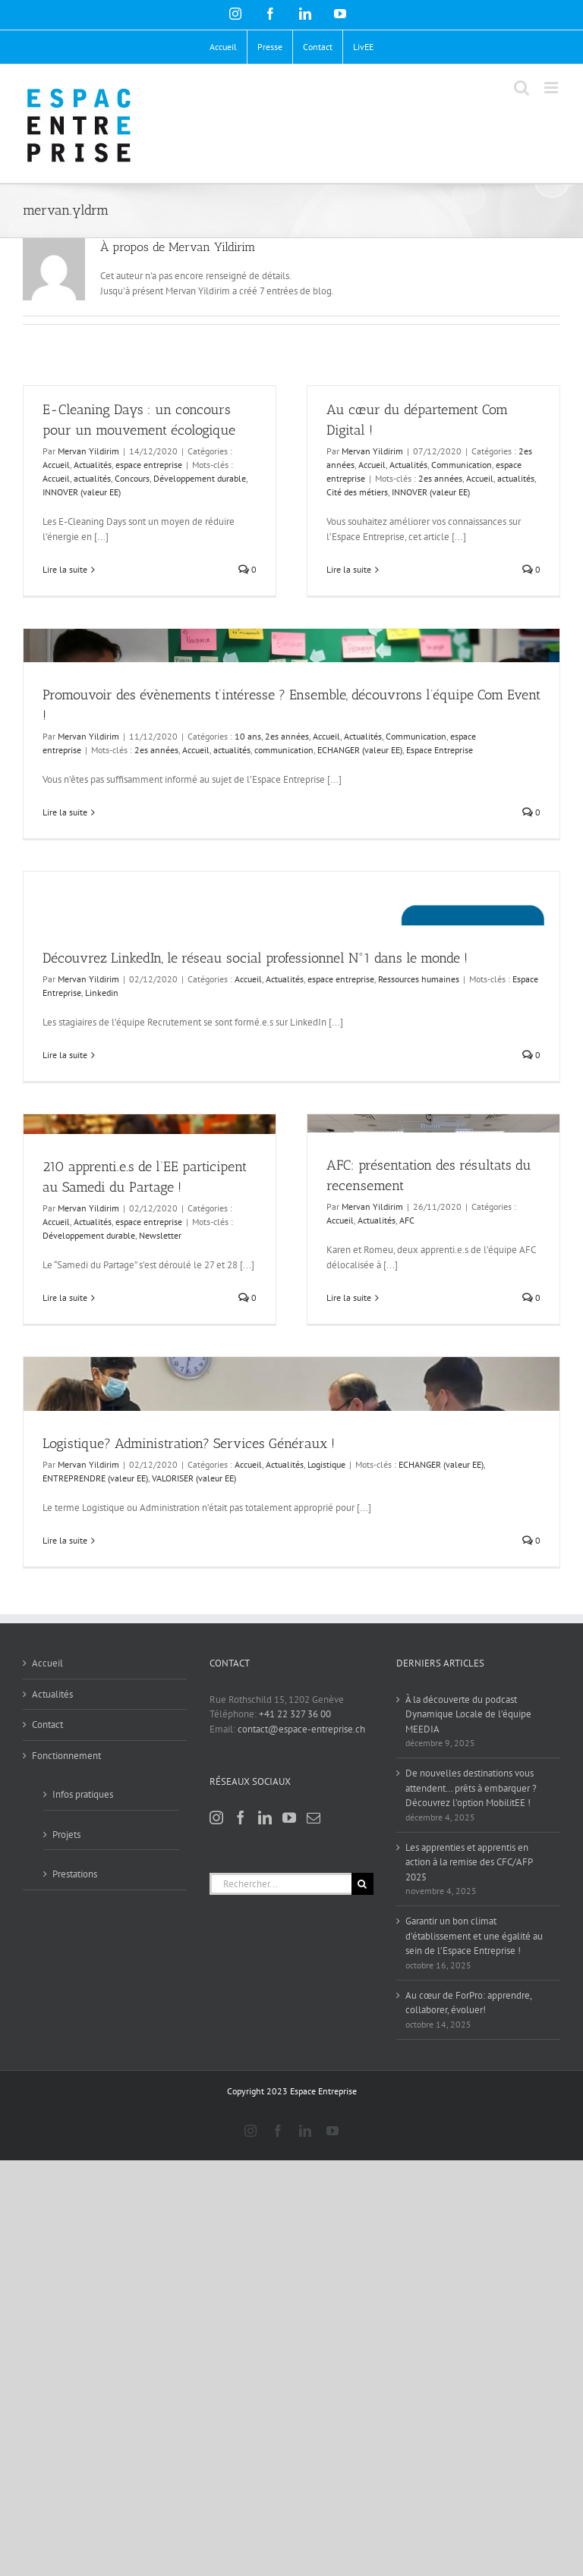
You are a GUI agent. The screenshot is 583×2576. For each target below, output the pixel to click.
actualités (92, 478)
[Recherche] (362, 1884)
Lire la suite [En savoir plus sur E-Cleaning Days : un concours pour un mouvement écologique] (65, 569)
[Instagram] (216, 1817)
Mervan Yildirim (88, 451)
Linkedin (101, 992)
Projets (66, 1834)
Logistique (326, 1464)
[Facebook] (240, 1817)
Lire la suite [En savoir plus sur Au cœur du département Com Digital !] (348, 569)
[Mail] (313, 1817)
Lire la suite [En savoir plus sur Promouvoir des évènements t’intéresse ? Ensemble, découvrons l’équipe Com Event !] (65, 812)
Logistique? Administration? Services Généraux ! (189, 1443)
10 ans (248, 736)
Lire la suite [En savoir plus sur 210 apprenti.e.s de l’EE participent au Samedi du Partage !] (65, 1297)
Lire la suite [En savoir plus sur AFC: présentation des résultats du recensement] (348, 1297)
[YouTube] (289, 1817)
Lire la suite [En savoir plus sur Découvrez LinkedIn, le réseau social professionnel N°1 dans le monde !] (65, 1054)
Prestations (74, 1874)
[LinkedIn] (265, 1817)
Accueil (56, 464)
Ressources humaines (418, 979)
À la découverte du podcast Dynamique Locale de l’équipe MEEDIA (468, 1714)
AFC (406, 1220)
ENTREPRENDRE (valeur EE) (95, 1478)
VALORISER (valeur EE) (194, 1478)
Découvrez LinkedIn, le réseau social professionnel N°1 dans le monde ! (255, 958)
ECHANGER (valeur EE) (359, 750)
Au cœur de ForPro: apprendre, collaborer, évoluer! (468, 2003)
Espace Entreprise (439, 750)
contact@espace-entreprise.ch (301, 1729)
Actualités (93, 464)
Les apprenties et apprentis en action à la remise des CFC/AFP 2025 (468, 1862)
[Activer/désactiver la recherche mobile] (521, 88)
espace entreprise (148, 464)
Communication (416, 736)
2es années (287, 736)
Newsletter (160, 1235)
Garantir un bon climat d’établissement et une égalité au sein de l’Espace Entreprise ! (474, 1936)
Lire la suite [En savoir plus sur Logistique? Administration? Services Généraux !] (65, 1540)
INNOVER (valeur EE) (82, 492)
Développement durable (199, 478)
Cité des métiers (357, 492)
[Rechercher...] (280, 1884)
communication (284, 750)
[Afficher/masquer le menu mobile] (552, 88)
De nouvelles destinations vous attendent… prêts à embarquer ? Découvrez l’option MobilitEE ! (471, 1788)
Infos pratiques (82, 1794)
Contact (47, 1724)
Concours (132, 478)
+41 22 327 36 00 (295, 1713)
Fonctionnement (66, 1755)
